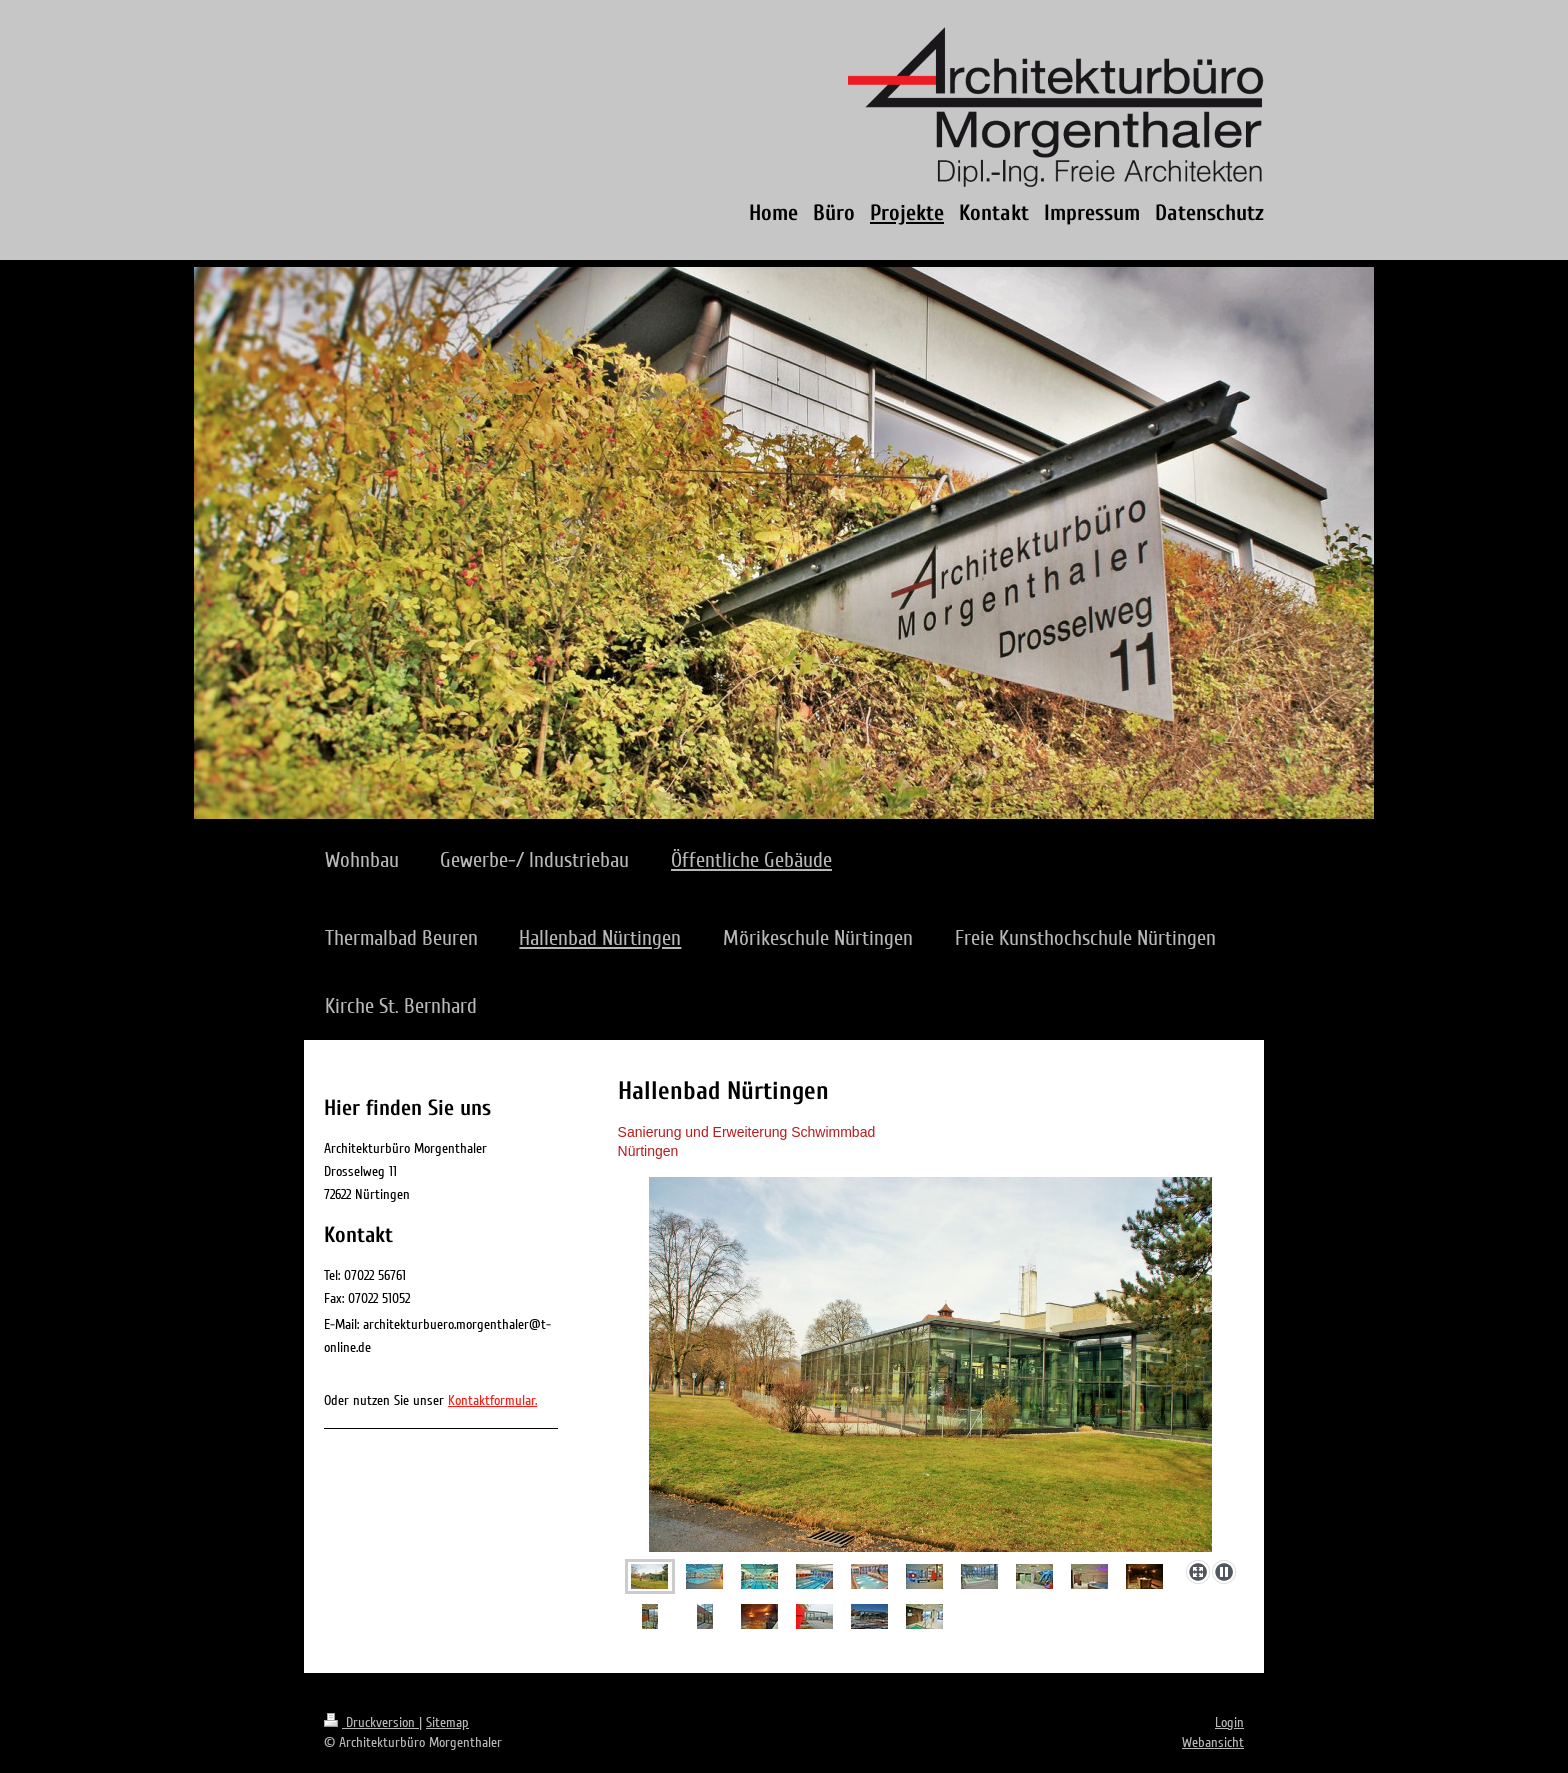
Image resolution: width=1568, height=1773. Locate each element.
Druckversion (371, 1722)
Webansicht (1213, 1742)
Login (1229, 1722)
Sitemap (447, 1722)
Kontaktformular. (492, 1400)
